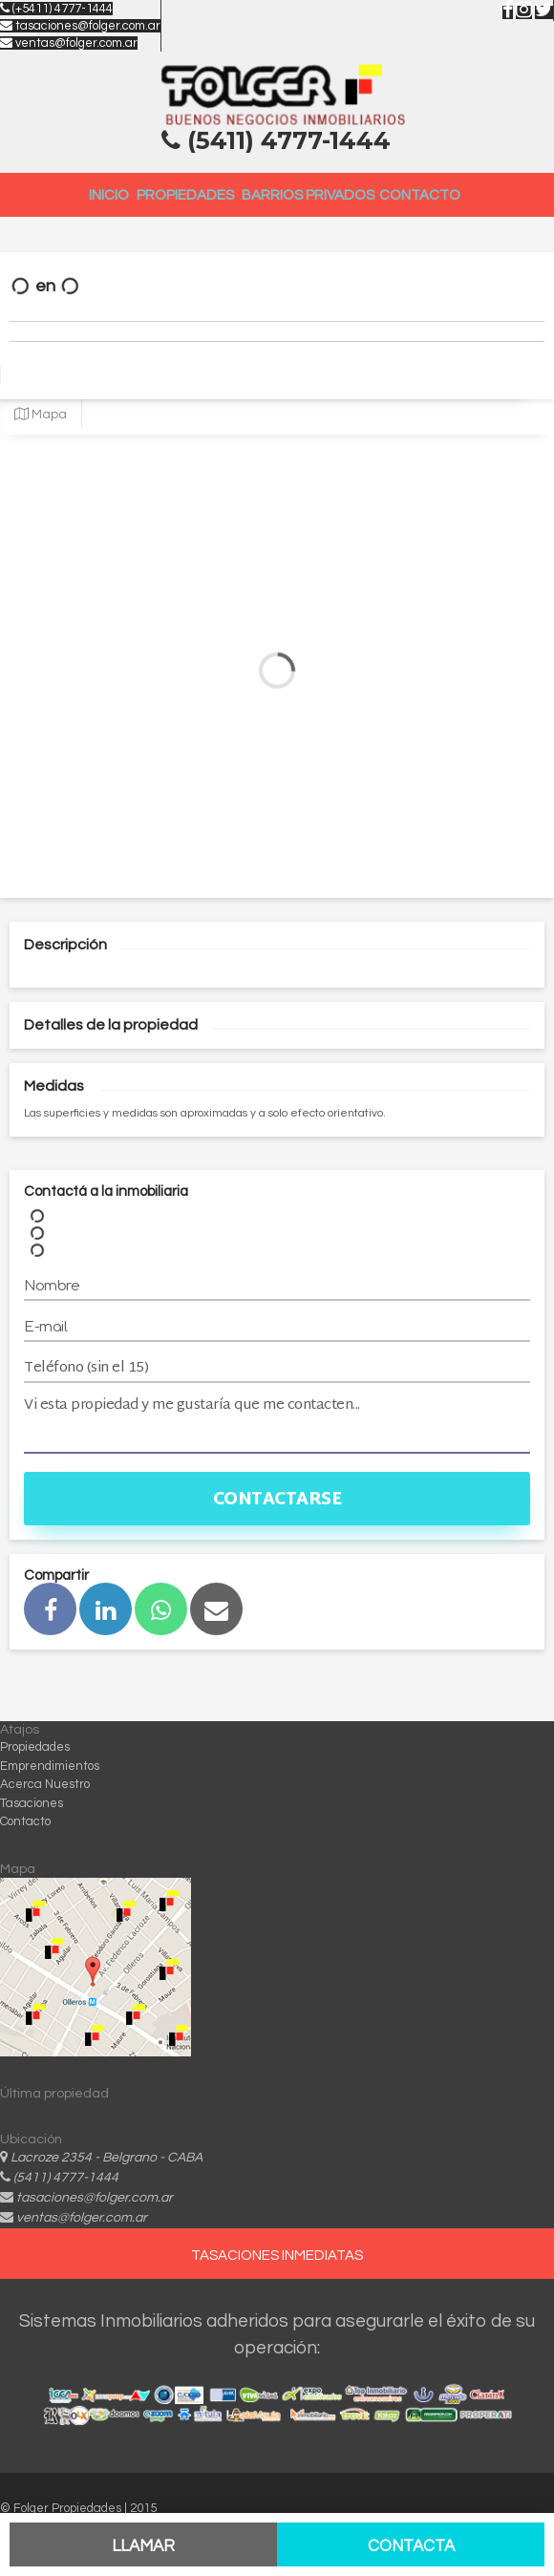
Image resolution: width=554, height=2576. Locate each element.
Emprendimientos (49, 1766)
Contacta (411, 2546)
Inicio (109, 195)
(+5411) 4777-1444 (56, 8)
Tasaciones (31, 1803)
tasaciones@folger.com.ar (80, 25)
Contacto (419, 195)
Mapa (40, 414)
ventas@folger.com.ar (69, 43)
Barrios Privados (308, 195)
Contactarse (277, 1500)
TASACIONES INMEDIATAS (277, 2255)
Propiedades (185, 195)
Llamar (143, 2546)
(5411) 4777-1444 (65, 2177)
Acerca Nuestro (45, 1784)
